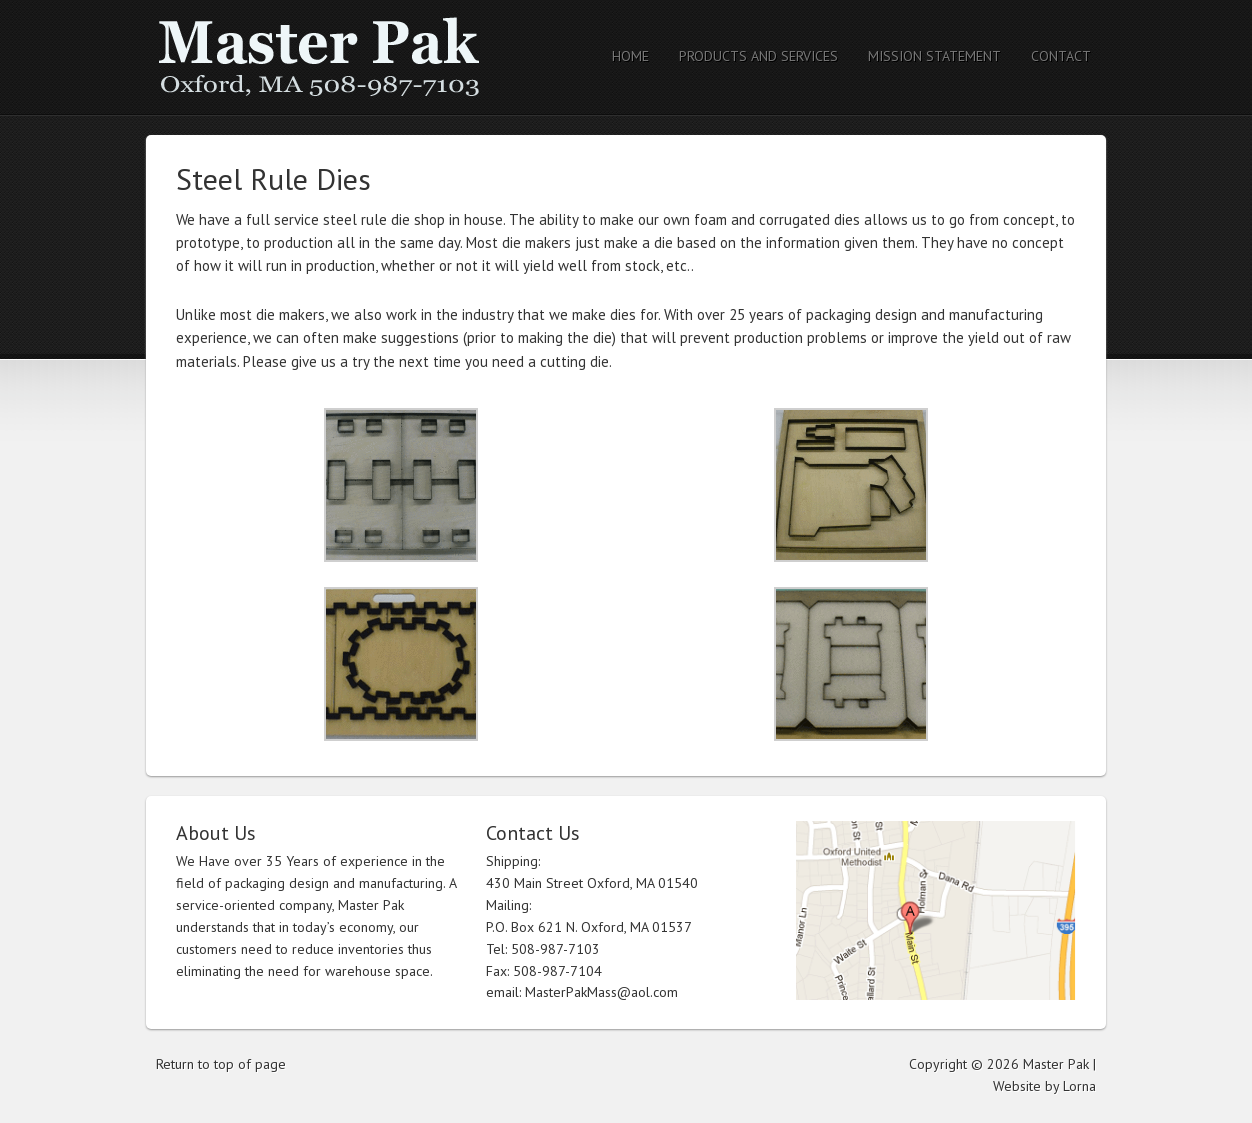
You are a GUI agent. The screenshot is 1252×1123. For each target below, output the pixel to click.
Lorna (1079, 1086)
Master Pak (321, 57)
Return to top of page (221, 1064)
